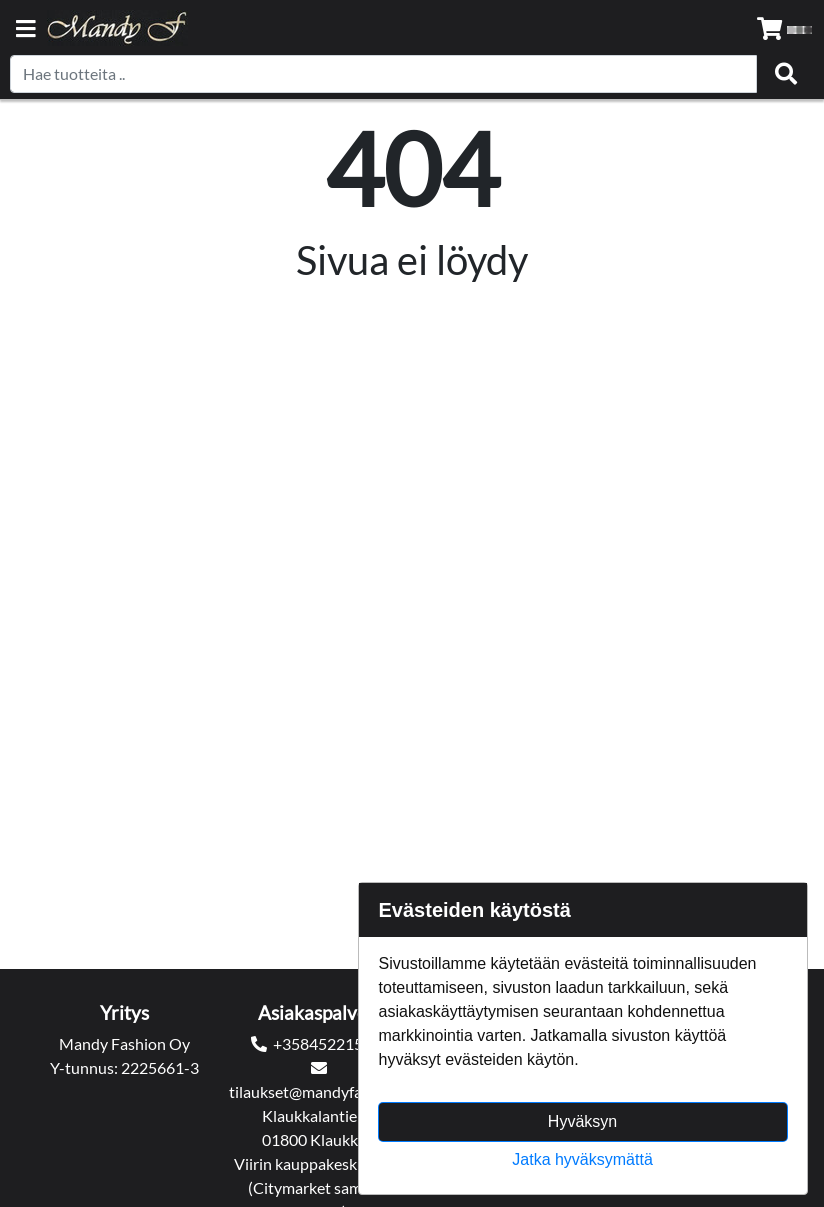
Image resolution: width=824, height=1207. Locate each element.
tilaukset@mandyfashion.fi (320, 1091)
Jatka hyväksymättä (582, 1159)
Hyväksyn (582, 1121)
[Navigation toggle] (26, 30)
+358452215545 (331, 1043)
